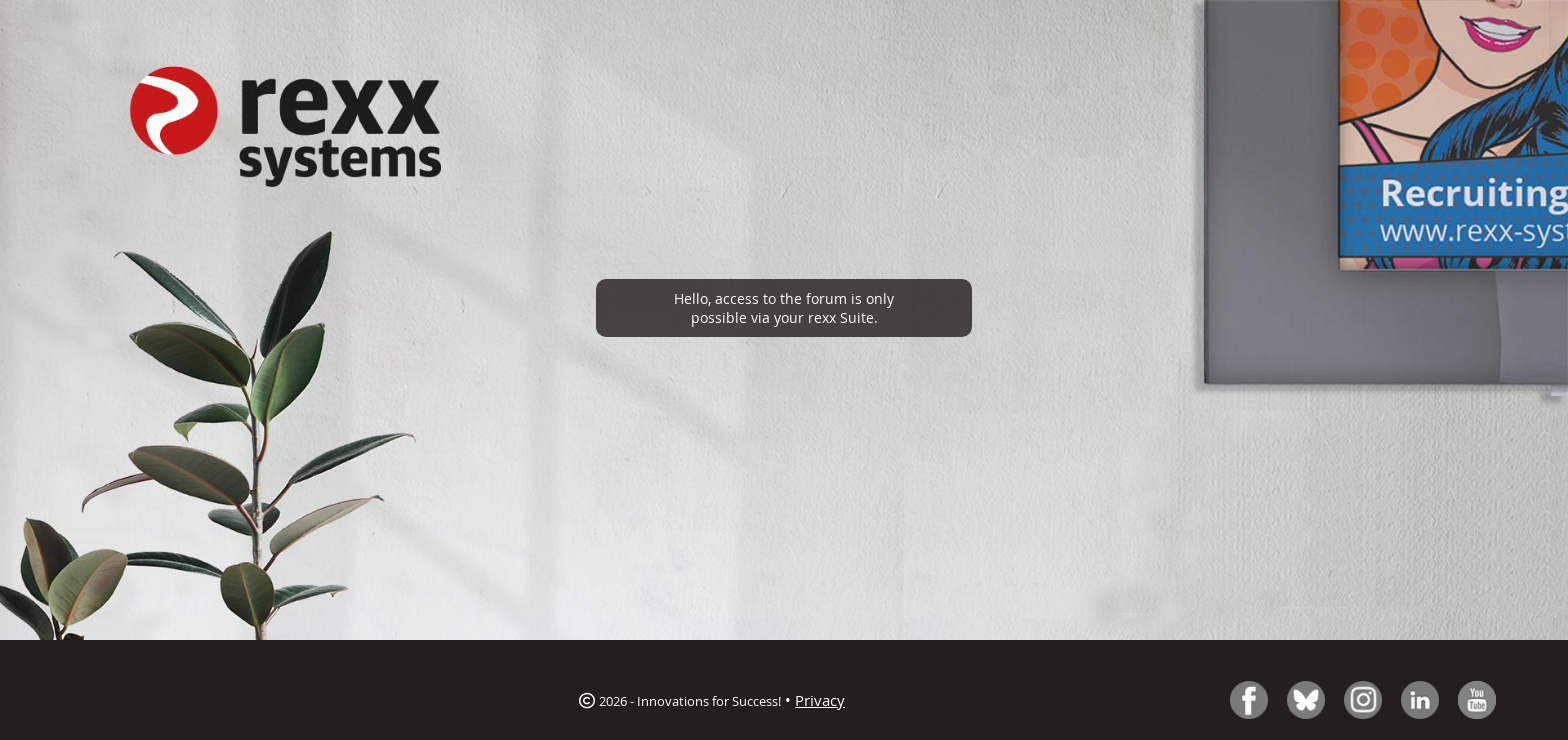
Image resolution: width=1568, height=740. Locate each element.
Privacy (820, 700)
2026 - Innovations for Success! (680, 701)
